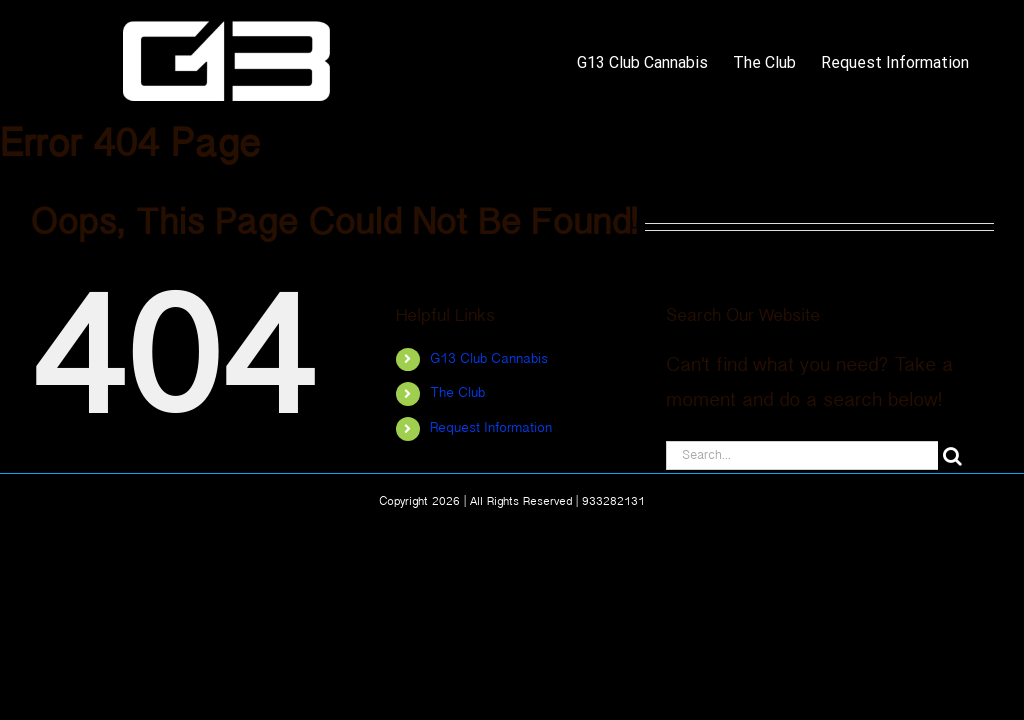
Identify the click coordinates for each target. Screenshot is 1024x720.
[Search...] (802, 455)
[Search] (952, 455)
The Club (457, 393)
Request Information (491, 428)
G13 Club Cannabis (489, 359)
